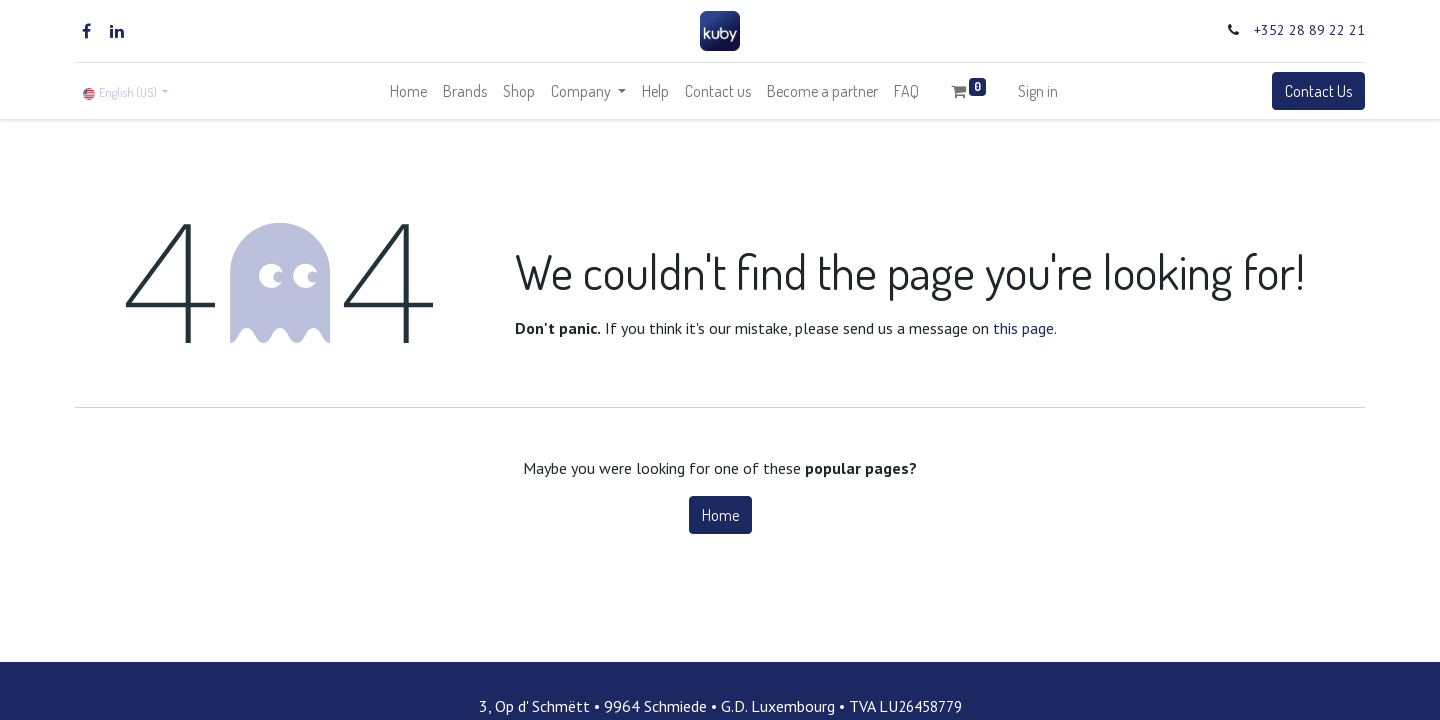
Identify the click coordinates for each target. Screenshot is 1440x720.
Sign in (1038, 91)
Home (720, 515)
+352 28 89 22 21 (1309, 30)
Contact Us (1318, 91)
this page (1023, 328)
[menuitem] (408, 91)
